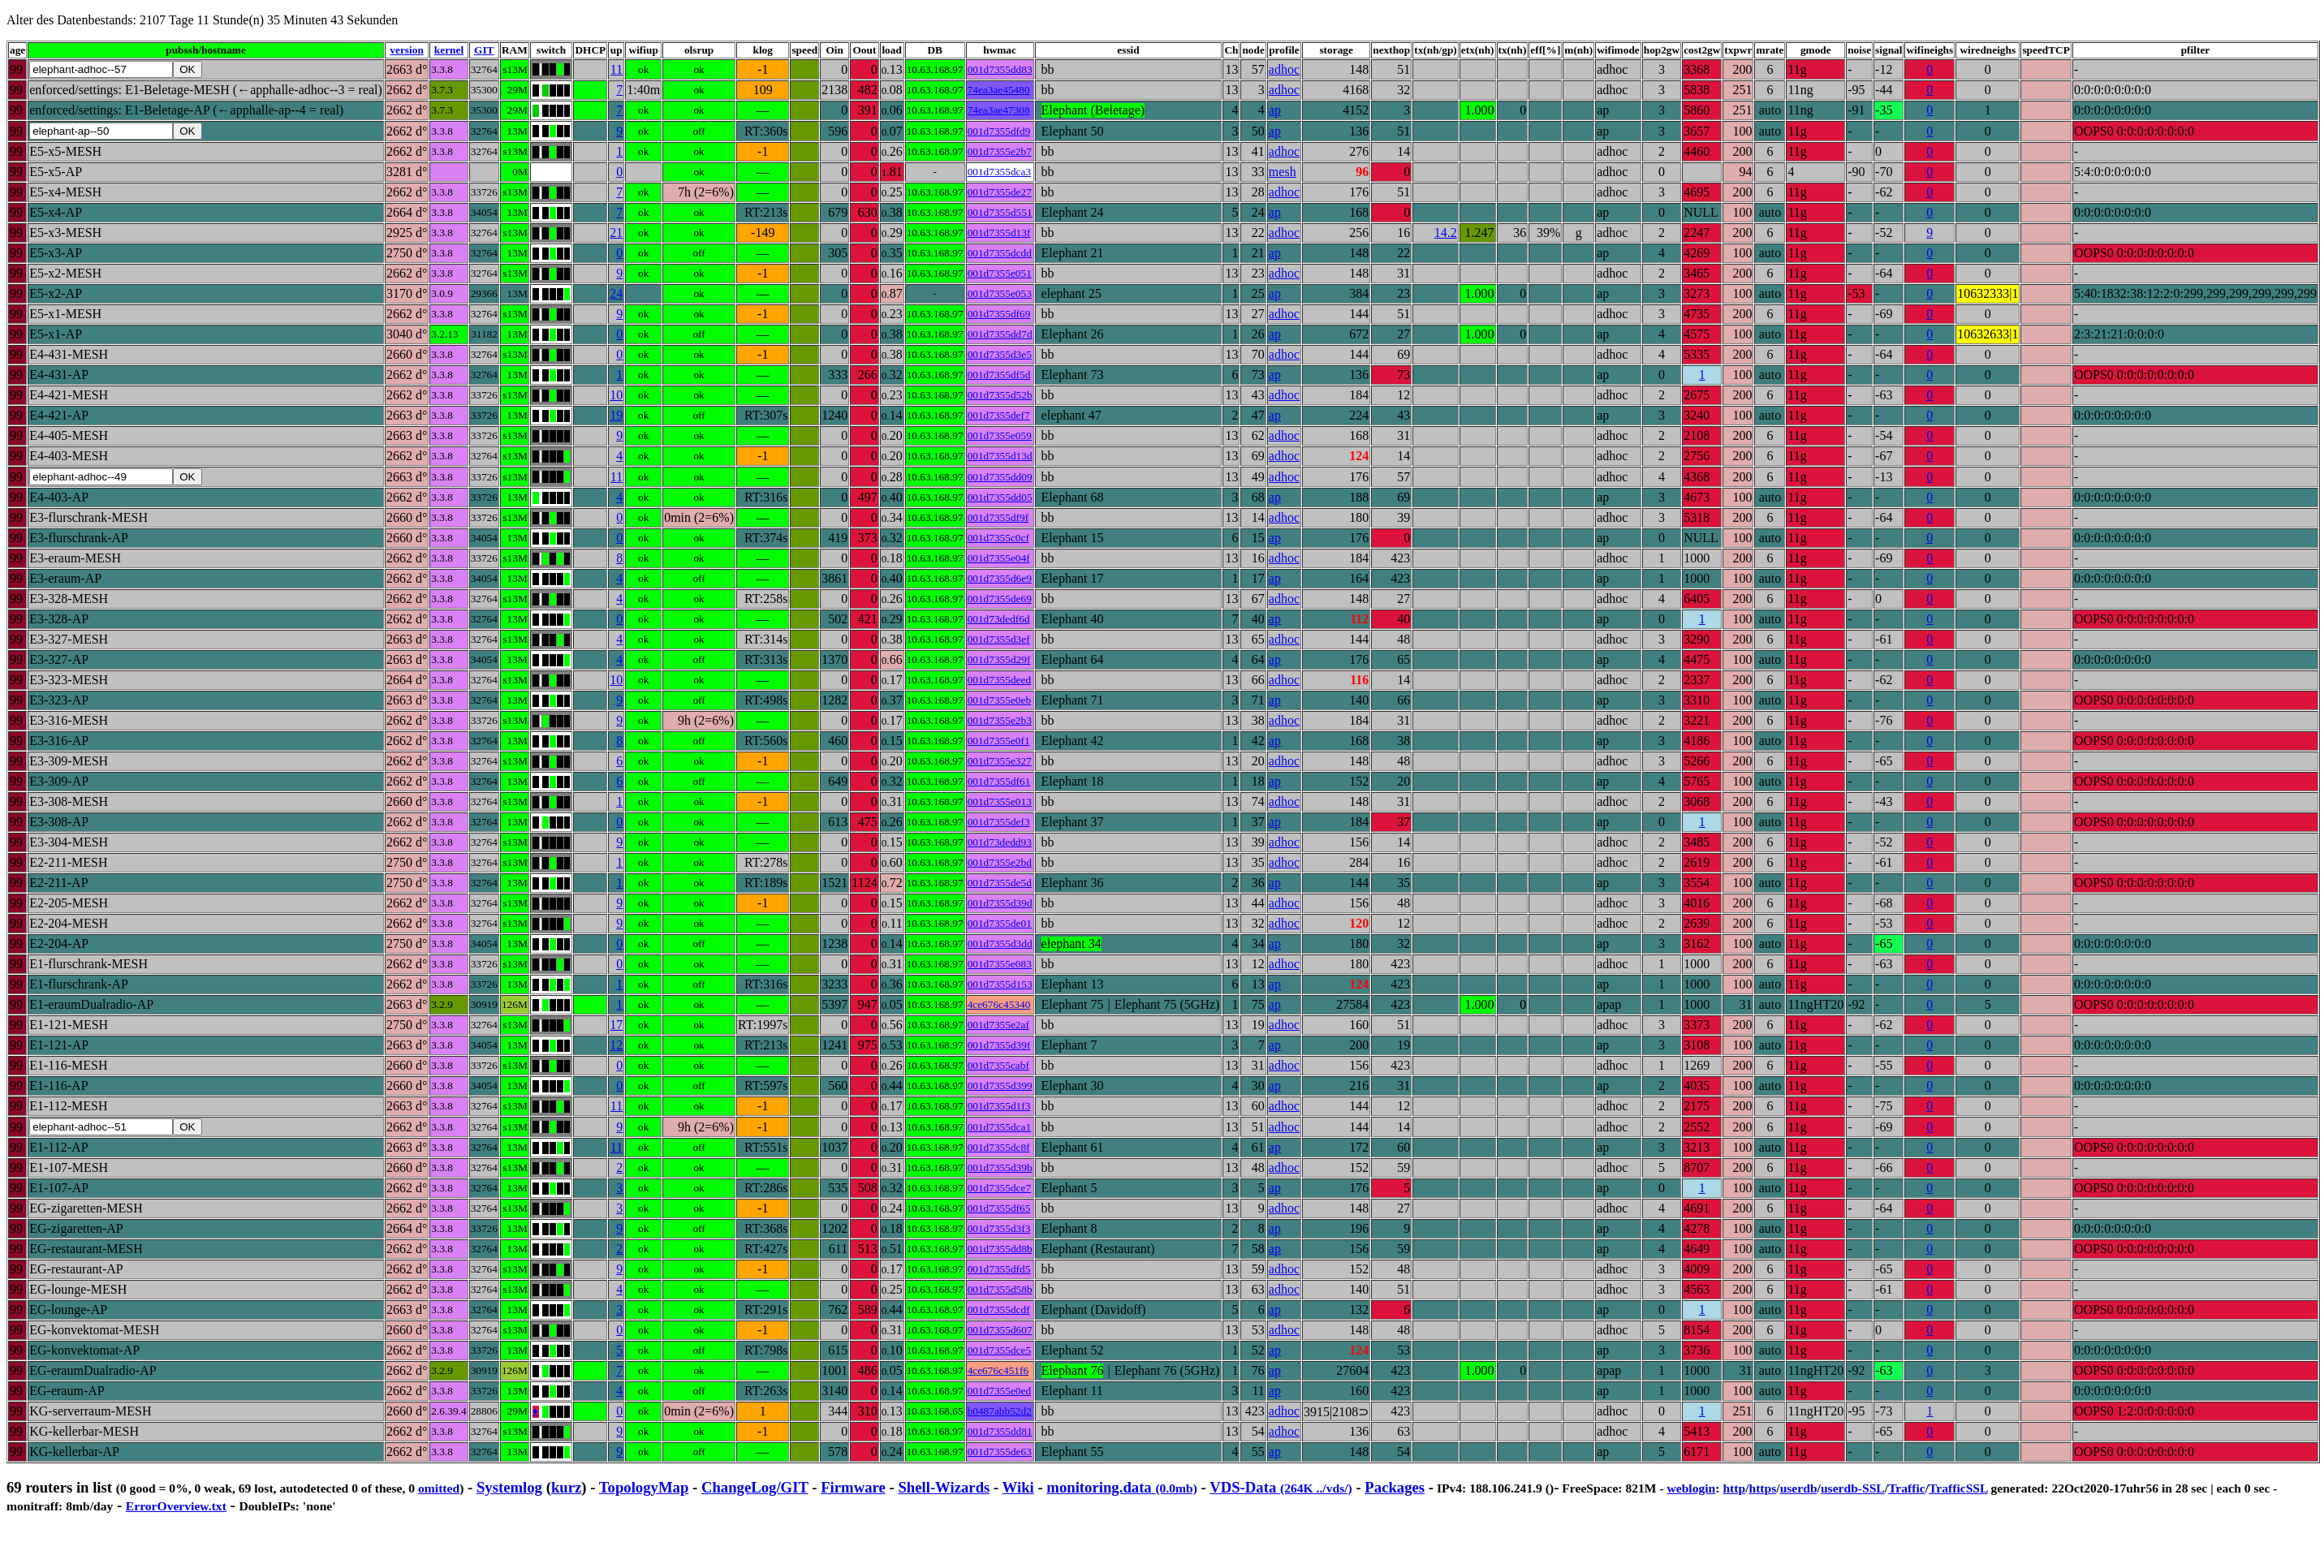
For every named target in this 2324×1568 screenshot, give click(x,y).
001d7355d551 (1004, 212)
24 (620, 293)
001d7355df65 (1003, 1208)
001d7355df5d (1003, 374)
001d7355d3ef (1003, 639)
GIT (484, 50)
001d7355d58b (1004, 1289)
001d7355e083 (1004, 964)
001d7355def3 (1003, 822)
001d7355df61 (1003, 781)
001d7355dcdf (1003, 1309)
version (406, 50)
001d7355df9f (1002, 517)
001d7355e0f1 (1003, 740)
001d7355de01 (1004, 923)
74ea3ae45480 (1003, 90)
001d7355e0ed (1003, 1391)
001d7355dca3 (1003, 172)
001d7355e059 (1004, 435)
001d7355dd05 (1004, 497)
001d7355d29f (1003, 659)
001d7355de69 (1004, 598)
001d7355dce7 (1003, 1188)
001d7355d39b (1004, 1167)
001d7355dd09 (1004, 477)
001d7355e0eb (1003, 700)
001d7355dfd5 (1003, 1269)
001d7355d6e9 (1004, 578)
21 (620, 232)
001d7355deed (1003, 680)
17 (620, 1025)
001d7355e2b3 (1004, 720)
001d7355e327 (1004, 761)
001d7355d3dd (1004, 943)
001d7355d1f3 (1003, 1106)
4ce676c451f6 (1002, 1370)
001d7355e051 (1004, 273)
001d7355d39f (1003, 1045)
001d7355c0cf (1002, 538)
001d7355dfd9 (1003, 131)
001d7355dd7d (1004, 334)
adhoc (1288, 69)
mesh (1286, 172)
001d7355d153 (1004, 984)
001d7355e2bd (1004, 862)
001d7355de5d (1004, 883)
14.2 (1449, 232)
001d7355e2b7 (1004, 151)
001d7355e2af (1002, 1025)
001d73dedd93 (1004, 842)
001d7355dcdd (1004, 253)
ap (1279, 110)
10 (620, 395)
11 (620, 69)
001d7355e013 (1004, 801)
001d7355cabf (1002, 1065)
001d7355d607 (1004, 1330)
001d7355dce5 (1003, 1350)
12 (620, 1045)
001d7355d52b (1004, 395)
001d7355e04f (1003, 558)
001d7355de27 (1004, 192)
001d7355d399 (1004, 1085)
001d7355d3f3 (1003, 1228)
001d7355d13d (1004, 456)
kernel (449, 50)
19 (620, 415)
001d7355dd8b (1004, 1249)
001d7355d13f (1003, 232)
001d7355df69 (1003, 314)
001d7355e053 (1004, 293)
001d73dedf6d (1003, 619)
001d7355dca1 (1003, 1127)
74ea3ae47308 (1003, 110)
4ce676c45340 (1003, 1004)
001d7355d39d (1004, 903)
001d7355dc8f (1003, 1147)
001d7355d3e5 (1004, 354)
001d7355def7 (1003, 415)
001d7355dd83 (1004, 69)
